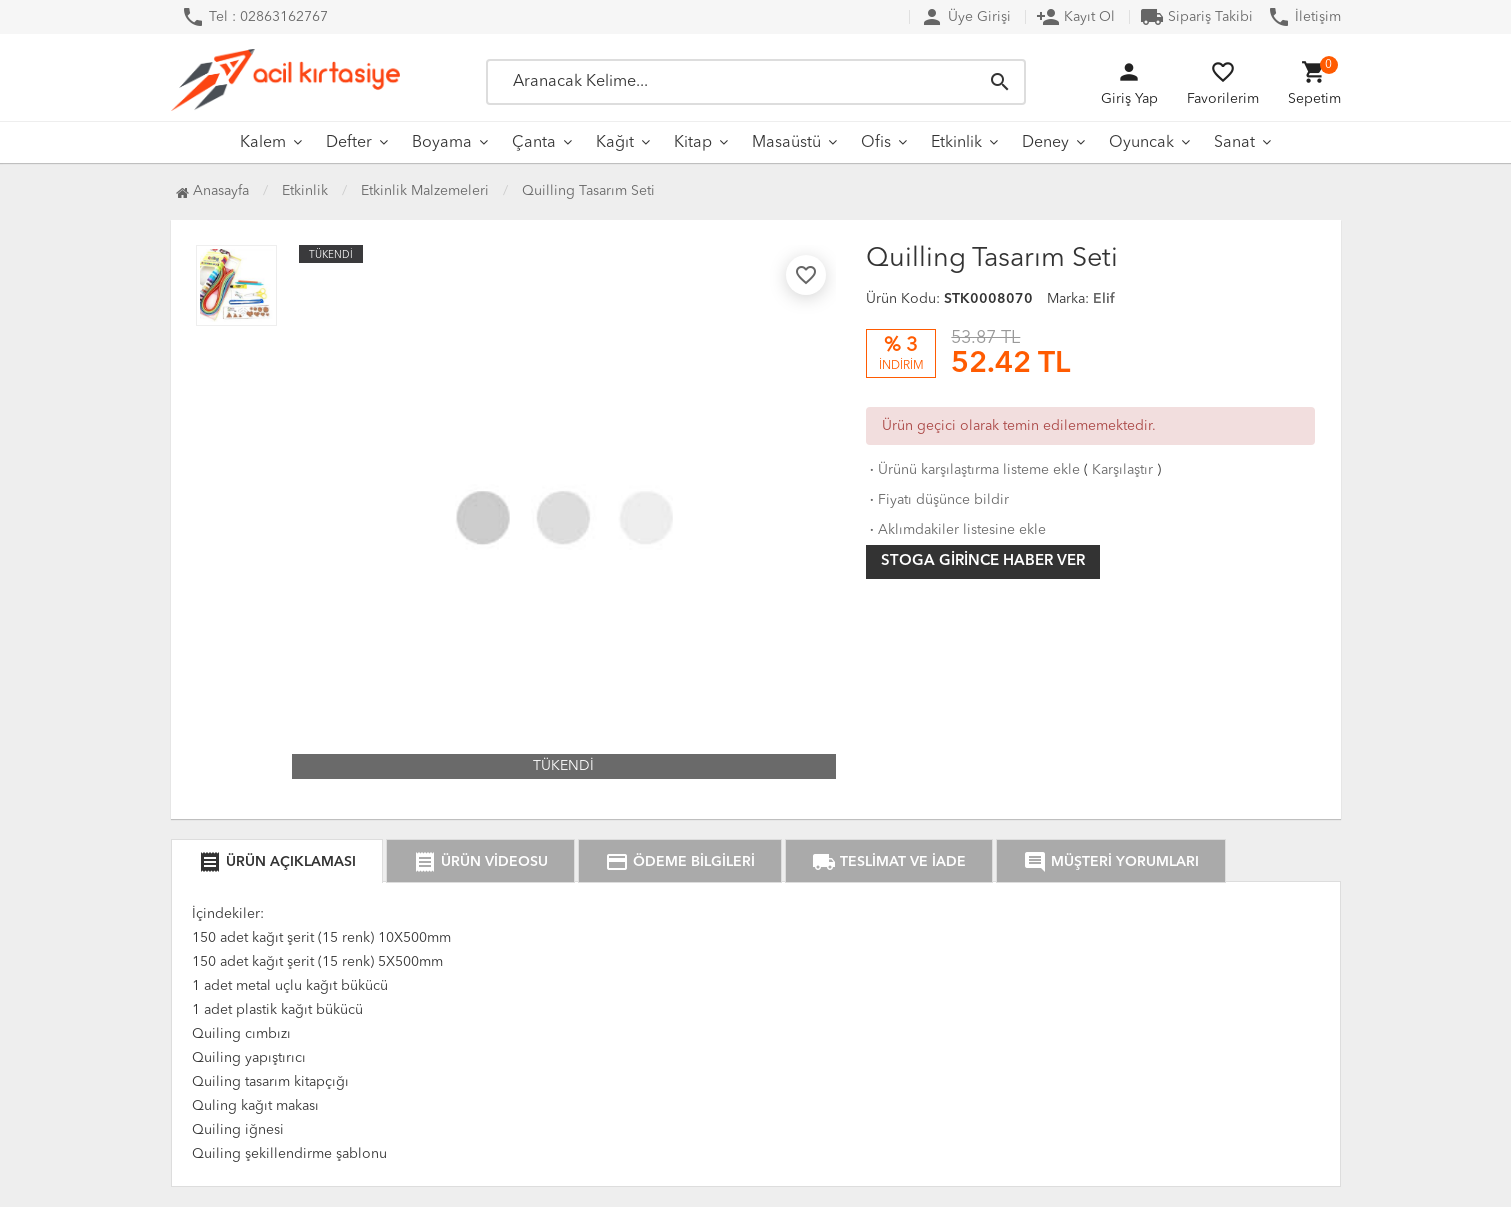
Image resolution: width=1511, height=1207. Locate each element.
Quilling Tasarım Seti (588, 191)
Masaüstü (786, 143)
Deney (1045, 143)
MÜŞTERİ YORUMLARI (1111, 862)
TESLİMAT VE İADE (889, 862)
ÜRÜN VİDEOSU (480, 862)
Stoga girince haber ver (983, 561)
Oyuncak (1141, 143)
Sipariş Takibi (1196, 17)
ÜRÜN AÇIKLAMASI (277, 862)
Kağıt (615, 143)
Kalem (263, 143)
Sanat (1234, 143)
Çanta (534, 143)
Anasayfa (212, 191)
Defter (349, 143)
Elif (1104, 299)
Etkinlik (956, 143)
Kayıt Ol (1075, 17)
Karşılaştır (1122, 470)
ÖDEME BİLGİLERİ (680, 862)
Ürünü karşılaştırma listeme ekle (973, 470)
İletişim (1304, 17)
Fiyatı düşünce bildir (937, 500)
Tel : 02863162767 (254, 17)
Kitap (693, 143)
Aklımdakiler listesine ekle (956, 530)
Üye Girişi (965, 17)
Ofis (876, 143)
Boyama (442, 143)
